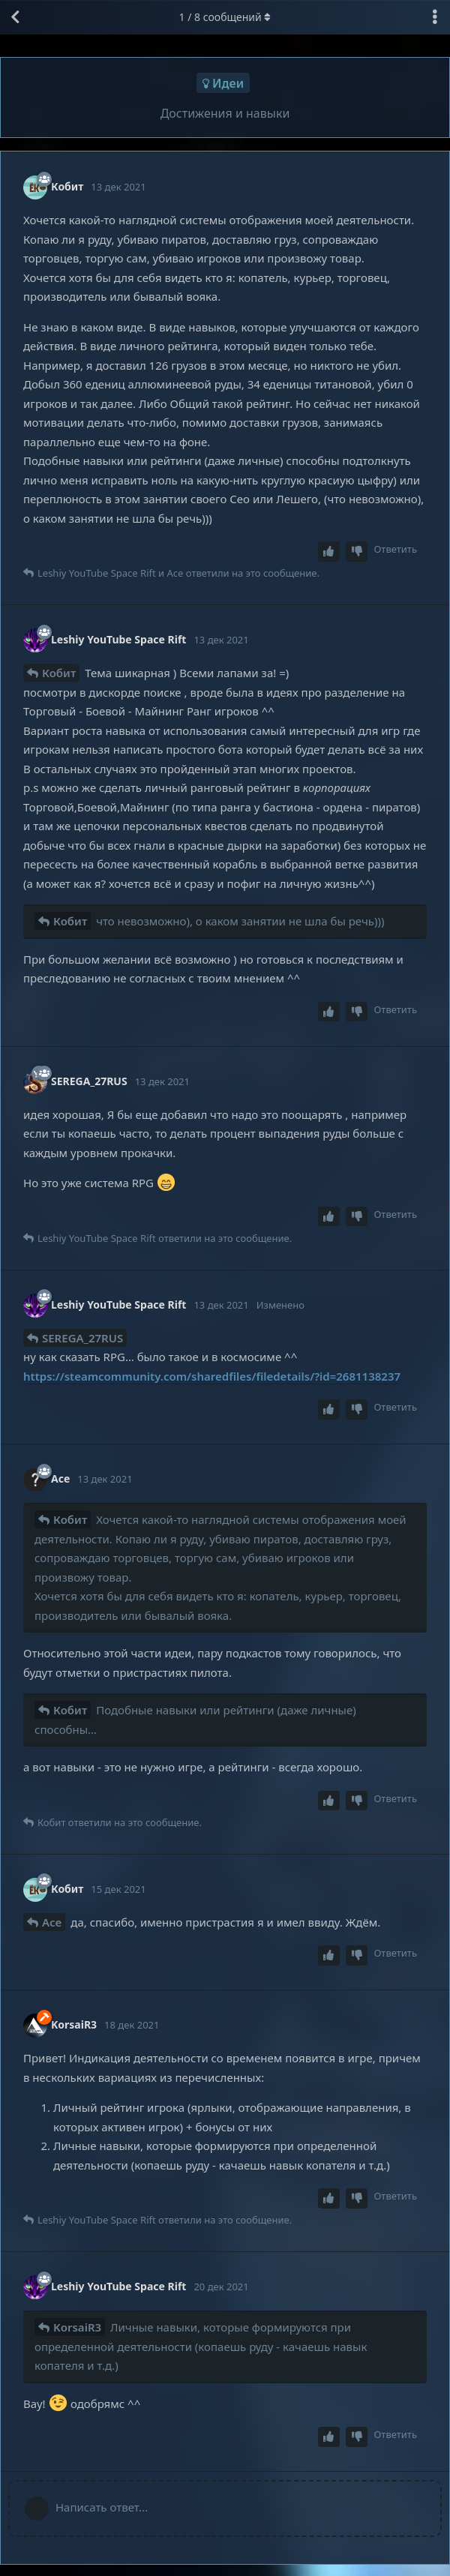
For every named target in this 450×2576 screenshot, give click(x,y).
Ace (52, 1922)
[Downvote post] (357, 551)
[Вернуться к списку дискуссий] (15, 17)
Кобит (59, 672)
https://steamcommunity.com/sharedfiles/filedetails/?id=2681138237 (211, 1376)
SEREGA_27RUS (82, 1337)
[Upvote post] (329, 551)
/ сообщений (225, 17)
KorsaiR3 (77, 2327)
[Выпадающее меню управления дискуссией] (435, 17)
